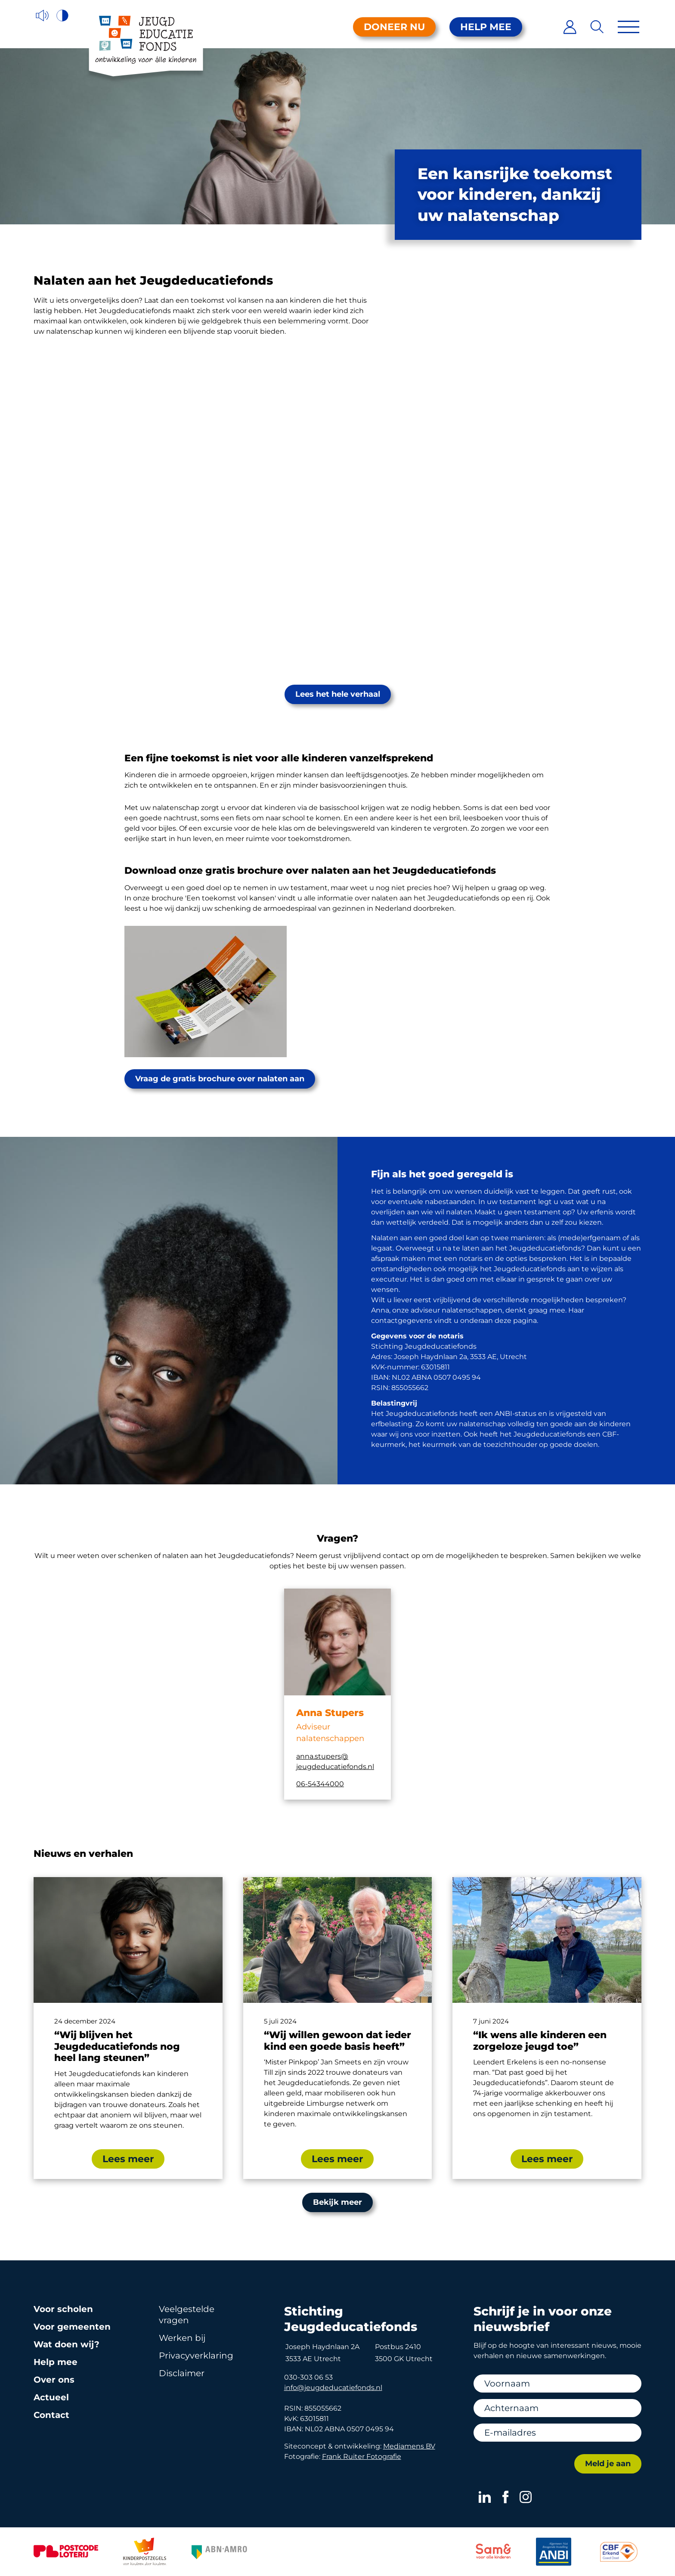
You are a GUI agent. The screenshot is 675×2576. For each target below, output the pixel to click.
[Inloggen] (569, 27)
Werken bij (182, 2338)
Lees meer (128, 2159)
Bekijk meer (337, 2202)
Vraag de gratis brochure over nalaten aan (219, 1078)
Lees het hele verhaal (337, 694)
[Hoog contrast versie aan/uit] (62, 15)
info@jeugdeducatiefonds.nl (333, 2388)
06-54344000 (320, 1784)
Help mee (485, 27)
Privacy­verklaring (196, 2355)
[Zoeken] (597, 27)
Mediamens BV (409, 2446)
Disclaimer (181, 2373)
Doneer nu (394, 27)
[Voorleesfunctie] (42, 15)
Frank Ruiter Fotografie (361, 2456)
